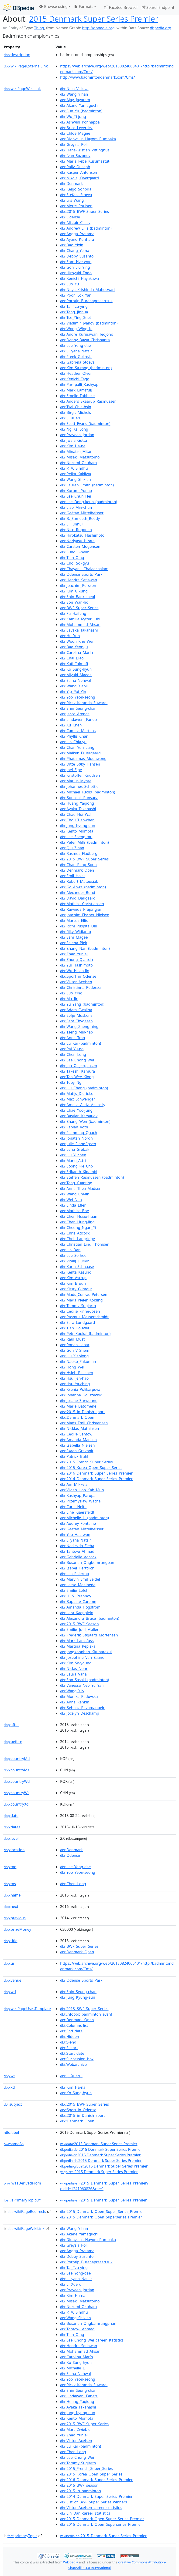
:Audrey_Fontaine (78, 1523)
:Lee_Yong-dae (75, 345)
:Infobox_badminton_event (86, 2014)
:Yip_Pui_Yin (73, 691)
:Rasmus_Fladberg (78, 853)
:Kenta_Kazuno (75, 1272)
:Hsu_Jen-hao (74, 1378)
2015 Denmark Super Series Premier (93, 18)
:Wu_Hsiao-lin (74, 970)
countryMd (17, 1758)
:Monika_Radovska (79, 1696)
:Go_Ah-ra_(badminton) (83, 887)
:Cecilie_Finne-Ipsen (80, 1311)
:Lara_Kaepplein (76, 1612)
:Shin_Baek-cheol (77, 596)
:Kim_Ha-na (72, 445)
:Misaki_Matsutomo (80, 457)
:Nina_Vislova (74, 88)
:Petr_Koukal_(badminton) (85, 1333)
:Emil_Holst (72, 875)
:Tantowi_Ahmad (77, 1551)
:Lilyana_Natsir (75, 1540)
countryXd (16, 1804)
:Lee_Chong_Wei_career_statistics (92, 2340)
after (11, 1724)
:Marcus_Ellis (74, 920)
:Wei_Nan (71, 1199)
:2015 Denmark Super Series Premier (98, 2143)
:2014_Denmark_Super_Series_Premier (96, 1478)
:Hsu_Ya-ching (75, 1383)
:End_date (71, 2031)
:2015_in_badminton (80, 2490)
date (11, 1815)
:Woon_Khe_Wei (76, 641)
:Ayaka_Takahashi (78, 808)
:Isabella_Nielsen (77, 1445)
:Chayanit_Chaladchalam (84, 568)
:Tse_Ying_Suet (75, 317)
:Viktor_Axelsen (76, 981)
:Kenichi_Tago (74, 378)
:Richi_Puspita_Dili (78, 926)
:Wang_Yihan (74, 94)
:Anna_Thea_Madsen (80, 1188)
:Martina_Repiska (77, 1646)
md (10, 1866)
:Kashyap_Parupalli (79, 1495)
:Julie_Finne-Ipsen (78, 1143)
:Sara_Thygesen (76, 1021)
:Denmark (71, 183)
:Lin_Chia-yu (73, 741)
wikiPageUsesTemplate (27, 2008)
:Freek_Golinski (76, 356)
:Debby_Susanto (76, 256)
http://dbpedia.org (98, 27)
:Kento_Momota (76, 831)
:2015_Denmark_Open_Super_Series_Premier (102, 2211)
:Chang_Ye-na (74, 250)
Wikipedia (70, 2562)
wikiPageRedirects (26, 2211)
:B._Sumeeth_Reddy (80, 518)
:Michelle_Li (73, 2368)
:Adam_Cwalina (76, 1009)
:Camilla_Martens (78, 730)
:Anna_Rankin (74, 1702)
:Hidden (69, 2036)
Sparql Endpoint (158, 7)
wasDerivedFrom (22, 2183)
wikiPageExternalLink (26, 66)
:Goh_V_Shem (74, 1350)
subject (13, 2104)
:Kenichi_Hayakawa (79, 278)
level (11, 1838)
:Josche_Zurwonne (78, 1400)
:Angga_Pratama (77, 233)
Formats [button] (83, 6)
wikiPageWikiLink (22, 88)
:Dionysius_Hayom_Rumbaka (88, 138)
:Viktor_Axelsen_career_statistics (91, 2507)
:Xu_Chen (71, 725)
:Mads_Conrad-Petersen (83, 1294)
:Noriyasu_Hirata (77, 540)
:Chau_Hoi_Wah (76, 814)
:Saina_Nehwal (75, 680)
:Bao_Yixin (71, 245)
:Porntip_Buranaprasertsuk (86, 300)
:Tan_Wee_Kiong (77, 1076)
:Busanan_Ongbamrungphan (88, 2323)
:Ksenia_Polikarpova (80, 1389)
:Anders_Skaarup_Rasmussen (88, 401)
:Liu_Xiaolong (74, 1355)
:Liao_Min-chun (76, 507)
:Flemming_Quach (78, 1132)
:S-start (69, 2047)
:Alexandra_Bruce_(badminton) (89, 1618)
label (11, 2132)
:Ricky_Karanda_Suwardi (83, 702)
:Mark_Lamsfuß (76, 390)
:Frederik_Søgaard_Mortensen (89, 1635)
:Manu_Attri (73, 1160)
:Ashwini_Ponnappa (80, 122)
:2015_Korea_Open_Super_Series (91, 1467)
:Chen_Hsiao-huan (78, 1216)
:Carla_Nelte (73, 1506)
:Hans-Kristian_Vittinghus (85, 150)
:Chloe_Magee (75, 133)
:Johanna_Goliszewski (81, 1395)
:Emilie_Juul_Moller (79, 1629)
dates (12, 1827)
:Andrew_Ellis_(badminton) (86, 228)
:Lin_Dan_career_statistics (85, 2513)
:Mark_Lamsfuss (77, 1640)
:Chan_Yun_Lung (77, 747)
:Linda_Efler (73, 1205)
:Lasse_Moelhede (77, 1584)
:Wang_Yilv (72, 1690)
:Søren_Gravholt (76, 1450)
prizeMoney (17, 1929)
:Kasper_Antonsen (78, 172)
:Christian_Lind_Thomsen (84, 1244)
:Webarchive (73, 2064)
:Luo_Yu (69, 284)
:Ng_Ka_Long (74, 429)
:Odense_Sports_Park (81, 574)
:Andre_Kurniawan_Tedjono (86, 334)
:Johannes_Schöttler (80, 786)
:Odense (70, 217)
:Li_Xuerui (71, 418)
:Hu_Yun (70, 635)
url (9, 1963)
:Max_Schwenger (77, 1099)
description (17, 54)
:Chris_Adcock (75, 1233)
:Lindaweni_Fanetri (79, 719)
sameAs (14, 2143)
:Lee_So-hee (73, 1255)
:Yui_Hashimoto (76, 965)
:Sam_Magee (74, 937)
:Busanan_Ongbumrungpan (87, 1562)
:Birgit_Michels (75, 412)
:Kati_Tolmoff (74, 663)
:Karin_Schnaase (77, 1266)
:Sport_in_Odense (78, 976)
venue (12, 1980)
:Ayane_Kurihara (77, 239)
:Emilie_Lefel (73, 1590)
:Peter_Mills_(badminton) (84, 842)
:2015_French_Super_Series (86, 1462)
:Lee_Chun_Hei (75, 496)
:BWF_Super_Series (79, 607)
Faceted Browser (121, 7)
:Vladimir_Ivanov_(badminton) (88, 323)
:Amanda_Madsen (78, 1439)
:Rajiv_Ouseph (75, 166)
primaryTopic (22, 2535)
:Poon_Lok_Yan (75, 295)
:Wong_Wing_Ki (76, 328)
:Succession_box (76, 2058)
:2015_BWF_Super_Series (84, 211)
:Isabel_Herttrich (77, 1568)
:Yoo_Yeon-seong (77, 697)
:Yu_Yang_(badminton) (82, 1004)
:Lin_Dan (70, 1249)
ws (9, 2075)
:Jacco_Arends (75, 713)
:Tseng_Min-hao (76, 1032)
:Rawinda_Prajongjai (80, 909)
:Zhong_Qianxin (76, 959)
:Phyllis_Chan (74, 736)
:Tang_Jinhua (74, 311)
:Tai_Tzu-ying (74, 306)
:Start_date (72, 2053)
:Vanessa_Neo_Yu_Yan (82, 1685)
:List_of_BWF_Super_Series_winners (93, 2502)
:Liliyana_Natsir (76, 351)
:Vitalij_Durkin (75, 1261)
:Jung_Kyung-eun (77, 825)
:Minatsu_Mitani (76, 451)
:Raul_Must (72, 1339)
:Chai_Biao (72, 658)
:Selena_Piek (73, 942)
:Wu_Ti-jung (73, 116)
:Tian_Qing (72, 557)
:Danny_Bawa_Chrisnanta (85, 339)
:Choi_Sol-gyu (74, 563)
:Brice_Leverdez (76, 127)
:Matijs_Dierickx (76, 1093)
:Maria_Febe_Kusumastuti (85, 161)
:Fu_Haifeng (73, 613)
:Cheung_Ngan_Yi (78, 1227)
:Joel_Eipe (71, 769)
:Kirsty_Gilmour (76, 1288)
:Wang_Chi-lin (74, 1194)
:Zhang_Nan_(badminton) (85, 948)
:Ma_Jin (69, 998)
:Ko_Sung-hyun (76, 669)
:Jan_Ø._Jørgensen (78, 1065)
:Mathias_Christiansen (82, 903)
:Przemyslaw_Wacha (80, 1501)
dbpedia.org (160, 27)
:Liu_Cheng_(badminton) (84, 1088)
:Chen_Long (73, 1054)
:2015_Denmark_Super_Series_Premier (103, 2200)
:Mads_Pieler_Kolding (81, 1300)
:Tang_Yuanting (76, 1182)
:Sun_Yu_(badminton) (81, 111)
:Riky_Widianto (75, 931)
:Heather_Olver (76, 373)
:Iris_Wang (72, 200)
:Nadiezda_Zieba (77, 1545)
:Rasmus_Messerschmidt (84, 1316)
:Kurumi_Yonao (76, 490)
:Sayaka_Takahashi (79, 630)
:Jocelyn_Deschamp (79, 1713)
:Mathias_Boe (74, 1210)
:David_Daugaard (78, 898)
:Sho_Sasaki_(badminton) (84, 1679)
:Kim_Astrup (73, 1277)
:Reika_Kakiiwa (75, 473)
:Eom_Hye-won (75, 261)
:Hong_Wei (72, 1367)
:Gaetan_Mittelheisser (81, 1529)
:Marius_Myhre (75, 780)
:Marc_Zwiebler (76, 2429)
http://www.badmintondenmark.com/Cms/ (97, 77)
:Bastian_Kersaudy (78, 1115)
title (10, 1940)
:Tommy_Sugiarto (78, 1305)
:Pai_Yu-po (71, 1048)
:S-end (68, 2042)
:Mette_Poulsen (76, 205)
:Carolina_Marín (76, 652)
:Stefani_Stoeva (76, 194)
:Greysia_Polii (74, 144)
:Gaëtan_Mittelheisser (81, 512)
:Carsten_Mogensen (80, 546)
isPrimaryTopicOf (22, 2200)
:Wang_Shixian (75, 479)
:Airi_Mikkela (73, 1484)
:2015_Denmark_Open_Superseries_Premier (101, 2217)
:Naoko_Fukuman (78, 1361)
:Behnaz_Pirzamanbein (82, 1707)
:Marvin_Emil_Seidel (80, 1579)
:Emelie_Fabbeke (77, 395)
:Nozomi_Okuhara (78, 462)
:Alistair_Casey (75, 222)
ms (10, 1883)
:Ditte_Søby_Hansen (80, 764)
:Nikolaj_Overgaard (79, 178)
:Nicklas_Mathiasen (79, 1428)
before (13, 1741)
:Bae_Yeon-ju (74, 646)
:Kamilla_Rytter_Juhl (80, 619)
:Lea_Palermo (74, 1573)
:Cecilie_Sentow (76, 1434)
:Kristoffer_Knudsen (80, 775)
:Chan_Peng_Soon (78, 864)
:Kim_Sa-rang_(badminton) (86, 367)
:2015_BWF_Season (79, 1623)
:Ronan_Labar (75, 1344)
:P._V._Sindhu (74, 468)
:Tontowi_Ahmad (77, 2329)
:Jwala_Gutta (73, 440)
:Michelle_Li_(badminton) (84, 1517)
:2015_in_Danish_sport (82, 1411)
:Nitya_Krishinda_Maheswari (87, 289)
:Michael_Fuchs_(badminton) (87, 792)
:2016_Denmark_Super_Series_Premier (96, 1473)
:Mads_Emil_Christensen (84, 1422)
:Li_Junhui (71, 524)
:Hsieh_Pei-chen (76, 1372)
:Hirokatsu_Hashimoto (82, 535)
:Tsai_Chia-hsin (75, 406)
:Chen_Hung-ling (77, 1221)
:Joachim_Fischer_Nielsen (84, 914)
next (11, 1906)
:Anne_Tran (72, 1037)
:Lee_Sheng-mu (76, 836)
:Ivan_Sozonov (75, 155)
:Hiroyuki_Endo (76, 272)
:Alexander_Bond (77, 892)
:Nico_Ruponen (76, 529)
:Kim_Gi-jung (74, 591)
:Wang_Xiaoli (74, 686)
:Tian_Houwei (74, 1328)
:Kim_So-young (75, 1663)
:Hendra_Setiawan (78, 579)
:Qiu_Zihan (72, 847)
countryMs (16, 1770)
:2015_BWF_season (79, 2485)
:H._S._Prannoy (75, 1596)
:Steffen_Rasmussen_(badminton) (92, 1177)
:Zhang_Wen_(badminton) (85, 1121)
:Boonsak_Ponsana (79, 797)
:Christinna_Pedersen (81, 987)
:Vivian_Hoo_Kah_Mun (82, 1489)
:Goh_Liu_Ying (75, 267)
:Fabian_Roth (74, 1127)
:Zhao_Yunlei (74, 954)
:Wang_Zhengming (79, 1026)
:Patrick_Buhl (74, 1456)
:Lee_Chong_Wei (77, 1060)
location (14, 1849)
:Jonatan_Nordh (76, 1138)
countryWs (16, 1792)
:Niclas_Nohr (73, 1668)
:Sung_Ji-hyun (75, 552)
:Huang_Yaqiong (77, 803)
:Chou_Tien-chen (77, 820)
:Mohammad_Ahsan (80, 624)
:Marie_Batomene (78, 1406)
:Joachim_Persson (78, 585)
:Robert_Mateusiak (79, 881)
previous (15, 1917)
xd (9, 2087)
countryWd (17, 1781)
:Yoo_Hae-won (75, 1534)
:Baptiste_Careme (78, 1601)
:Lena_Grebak (74, 1149)
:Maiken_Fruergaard (80, 753)
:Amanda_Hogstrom (80, 1607)
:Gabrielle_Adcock (78, 1556)
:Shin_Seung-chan (78, 708)
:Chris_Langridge (77, 1238)
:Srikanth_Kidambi (78, 1171)
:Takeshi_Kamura (77, 1071)
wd (10, 1991)
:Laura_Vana (73, 1674)
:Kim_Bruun (73, 1283)
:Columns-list (74, 2025)
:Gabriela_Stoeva (77, 362)
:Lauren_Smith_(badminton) (87, 485)
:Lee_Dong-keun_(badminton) (88, 501)
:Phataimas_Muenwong (83, 758)
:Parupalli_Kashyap (79, 384)
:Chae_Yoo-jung (76, 1110)
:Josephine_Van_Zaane (82, 1657)
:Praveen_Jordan (77, 434)
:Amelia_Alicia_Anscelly (82, 1104)
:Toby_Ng (71, 1082)
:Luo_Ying (71, 993)
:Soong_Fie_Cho (76, 1166)
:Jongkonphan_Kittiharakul (86, 1651)
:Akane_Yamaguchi (79, 105)
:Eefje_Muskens (76, 1015)
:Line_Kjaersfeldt (77, 1512)
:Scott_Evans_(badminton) (85, 423)
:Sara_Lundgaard (77, 1322)
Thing (39, 27)
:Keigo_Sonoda (75, 189)
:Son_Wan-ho (74, 602)
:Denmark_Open (77, 870)
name (12, 1895)
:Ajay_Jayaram (75, 99)
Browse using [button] (53, 6)
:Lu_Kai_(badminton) (80, 1043)
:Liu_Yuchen (73, 1155)
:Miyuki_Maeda (76, 674)
